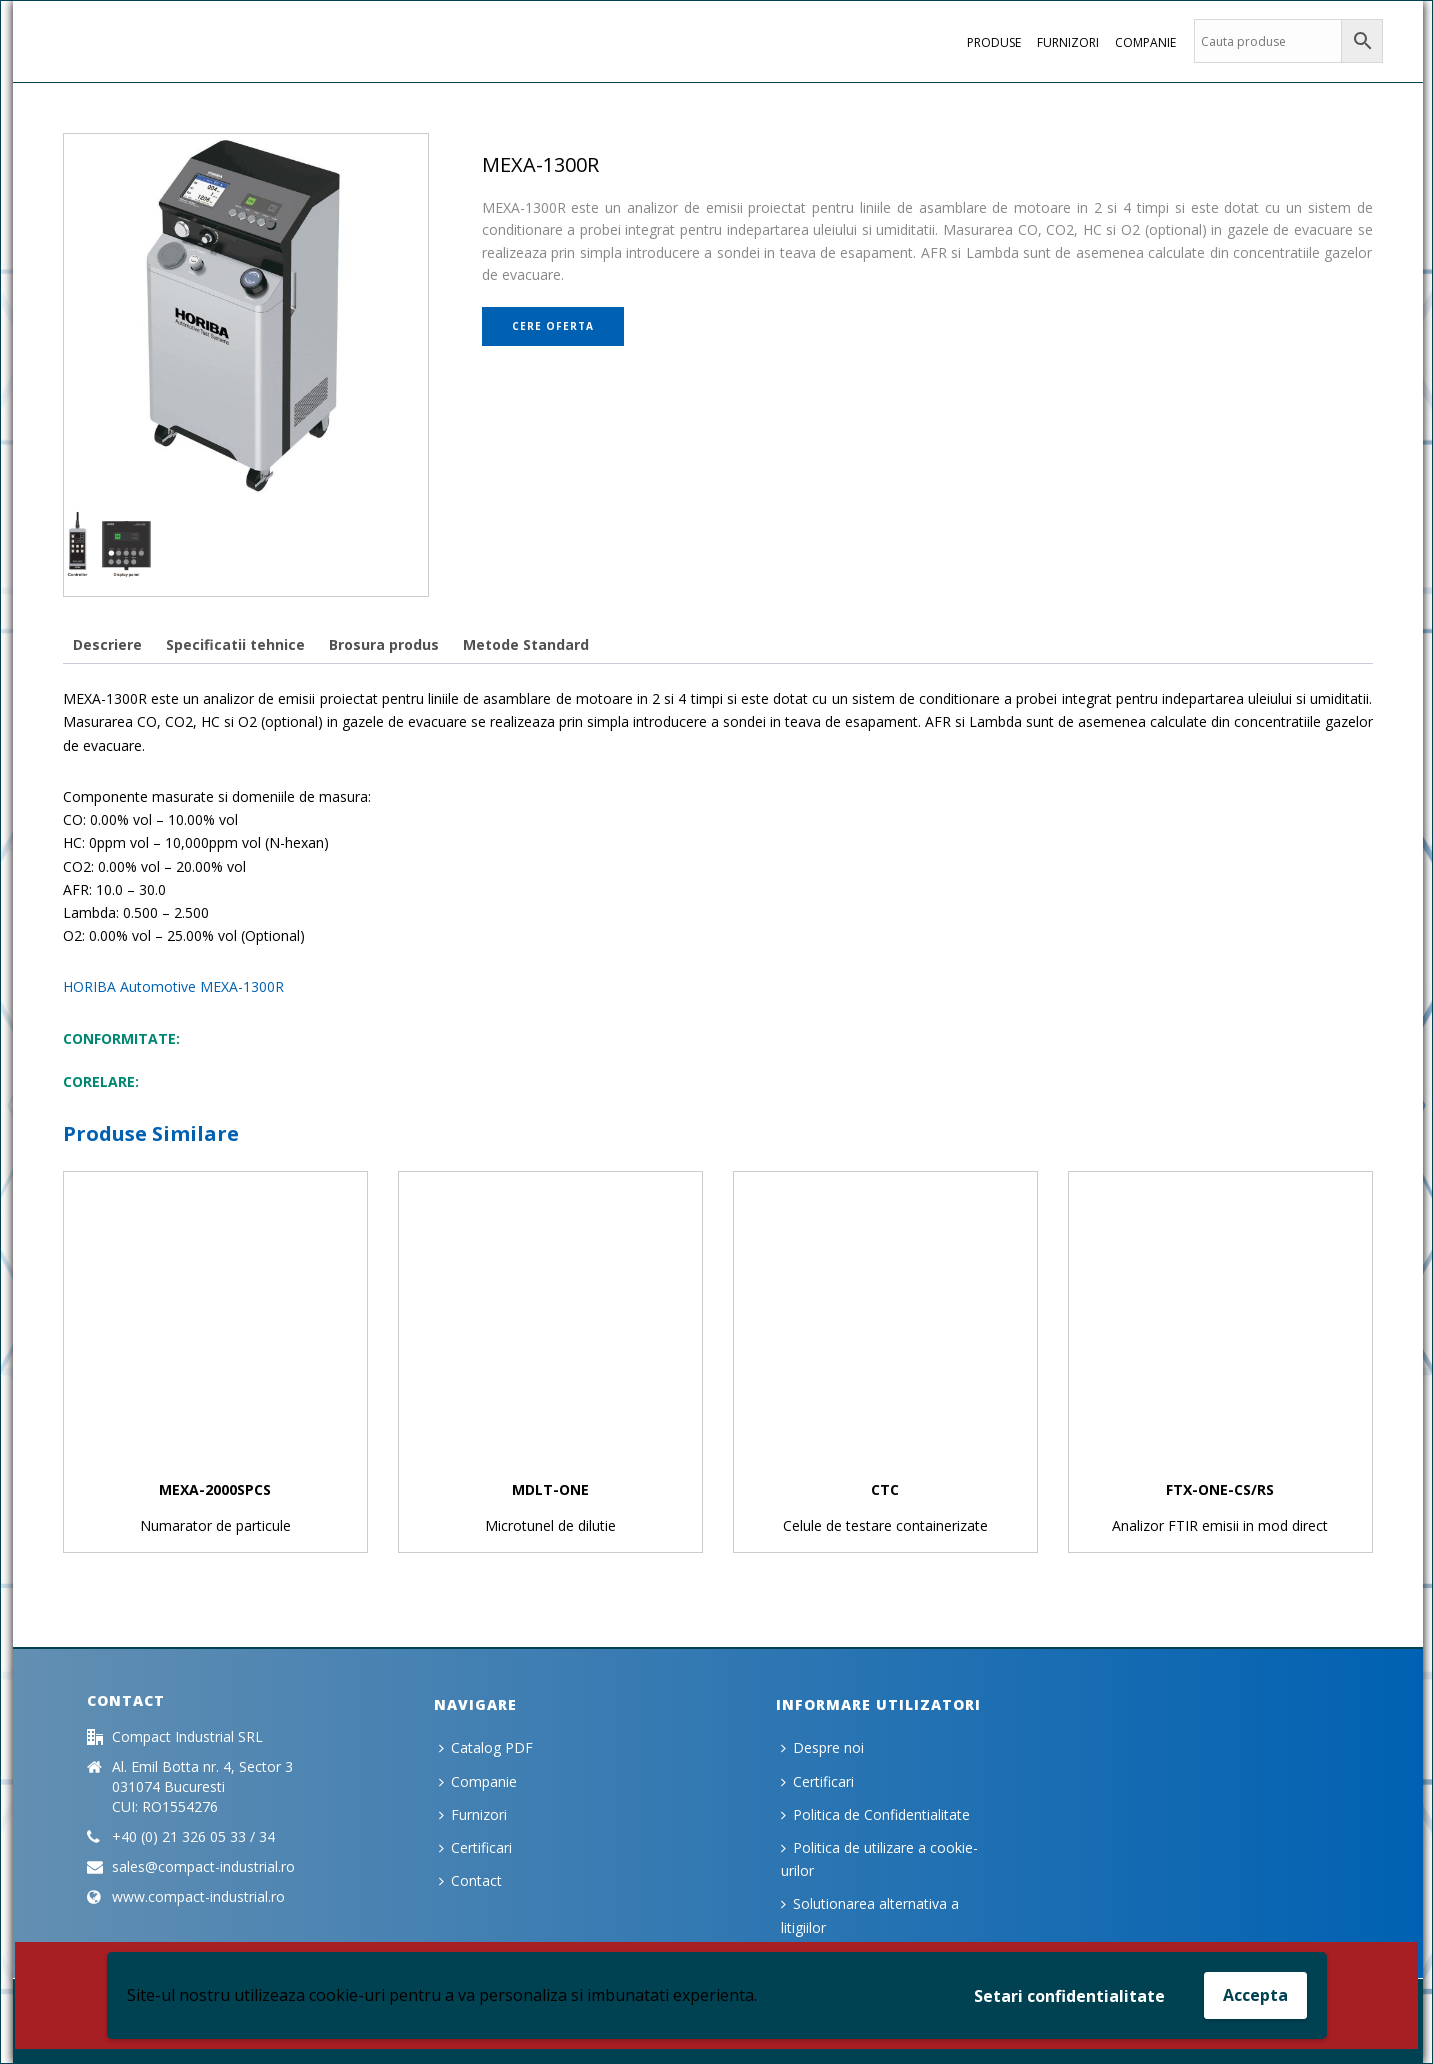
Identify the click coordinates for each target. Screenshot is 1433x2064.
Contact (470, 1880)
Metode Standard (526, 644)
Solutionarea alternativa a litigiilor (870, 1915)
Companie (1145, 42)
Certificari (475, 1847)
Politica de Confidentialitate (875, 1814)
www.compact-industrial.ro (198, 1897)
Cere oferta (553, 326)
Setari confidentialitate (1069, 1996)
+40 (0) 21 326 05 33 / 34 (193, 1837)
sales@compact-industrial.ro (203, 1867)
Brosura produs (384, 644)
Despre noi (822, 1747)
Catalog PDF (486, 1747)
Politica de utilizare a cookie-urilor (879, 1859)
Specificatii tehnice (235, 644)
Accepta (1255, 1995)
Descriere (107, 644)
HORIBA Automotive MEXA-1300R (173, 986)
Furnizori (1068, 42)
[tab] (107, 644)
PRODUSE (994, 42)
